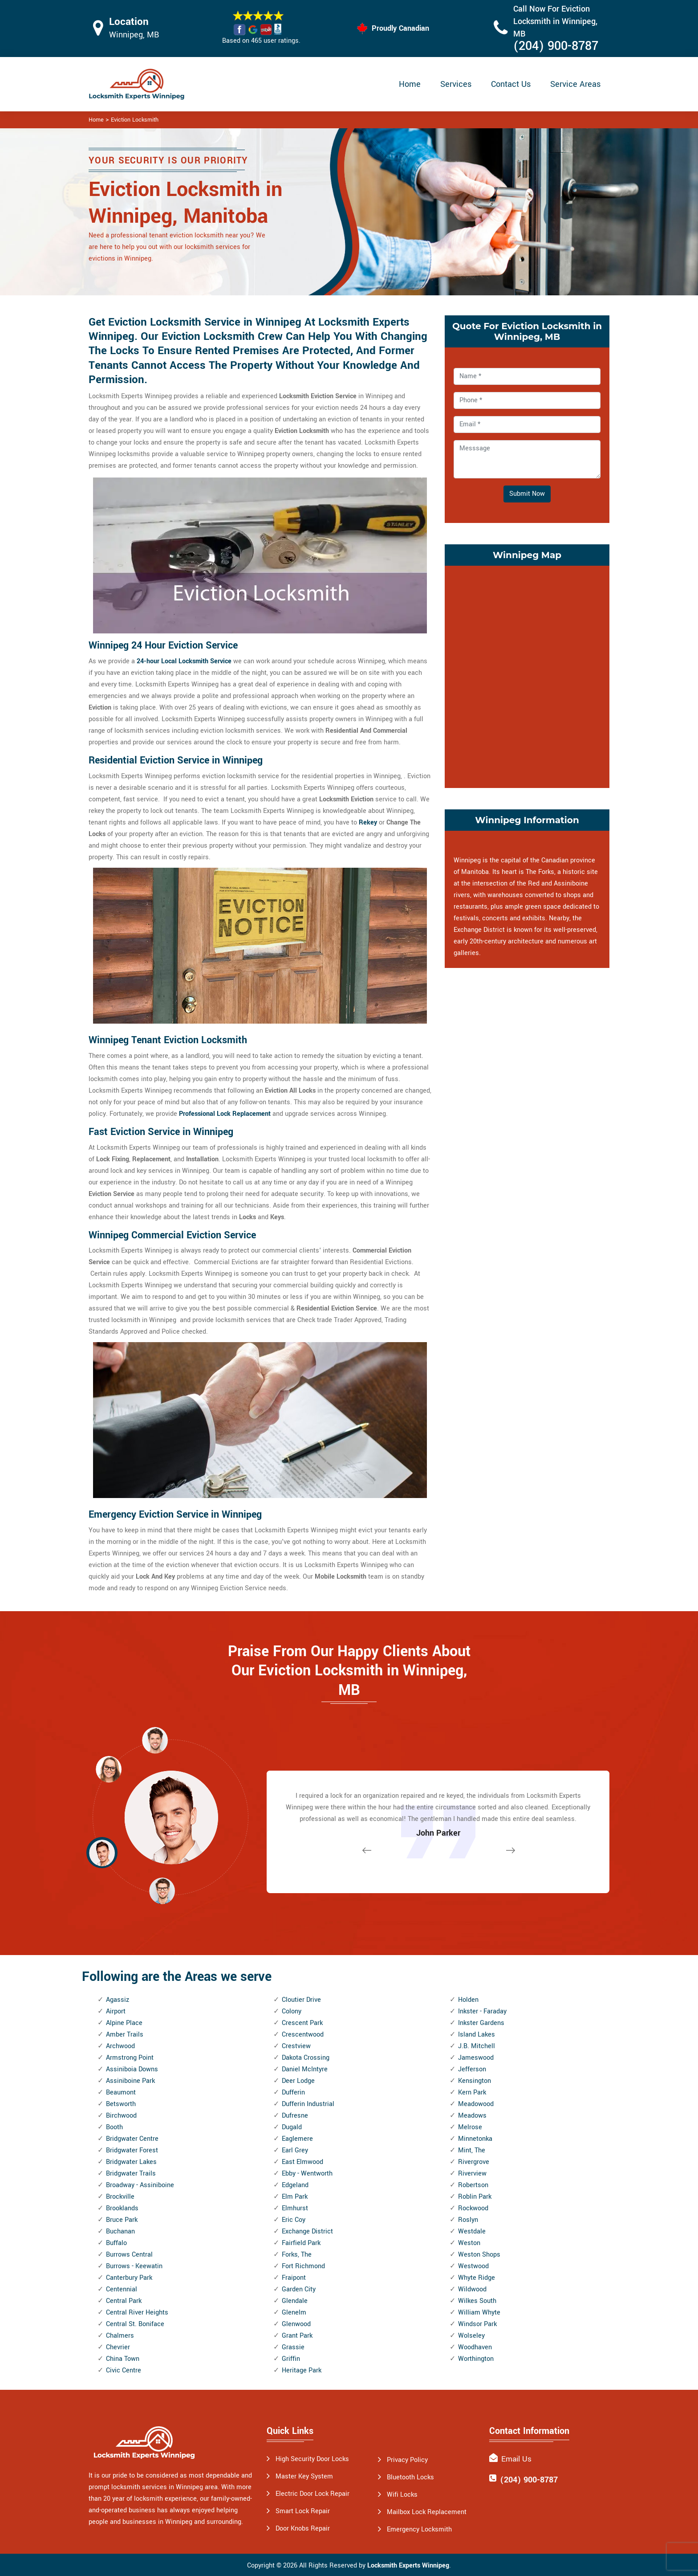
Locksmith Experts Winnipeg (408, 2565)
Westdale (472, 2231)
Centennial (121, 2289)
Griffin (291, 2359)
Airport (116, 2011)
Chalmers (120, 2335)
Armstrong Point (130, 2057)
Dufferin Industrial (308, 2104)
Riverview (472, 2173)
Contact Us (511, 84)
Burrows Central (129, 2254)
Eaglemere (297, 2138)
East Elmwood (302, 2162)
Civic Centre (123, 2370)
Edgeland (295, 2185)
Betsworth (121, 2104)
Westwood (473, 2266)
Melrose (470, 2127)
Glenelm (294, 2312)
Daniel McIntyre (305, 2069)
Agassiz (117, 1999)
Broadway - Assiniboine (140, 2185)
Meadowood (476, 2104)
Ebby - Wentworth (307, 2173)
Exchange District (307, 2231)
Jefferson (472, 2069)
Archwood (120, 2046)
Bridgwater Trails (131, 2173)
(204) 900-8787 (555, 46)
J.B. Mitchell (476, 2046)
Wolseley (471, 2335)
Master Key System (304, 2476)
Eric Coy (293, 2220)
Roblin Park (474, 2196)
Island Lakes (476, 2034)
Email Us (516, 2459)
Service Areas (575, 84)
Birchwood (121, 2115)
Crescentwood (303, 2034)
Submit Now (527, 493)
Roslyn (468, 2220)
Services (455, 84)
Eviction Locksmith (134, 120)
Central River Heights (137, 2312)
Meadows (472, 2115)
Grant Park (297, 2335)
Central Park (124, 2301)
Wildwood (472, 2289)
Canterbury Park (129, 2277)
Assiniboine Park (130, 2081)
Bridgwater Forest (132, 2150)
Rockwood (473, 2208)
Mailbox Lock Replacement (427, 2512)
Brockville (120, 2196)
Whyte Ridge (476, 2277)
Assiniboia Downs (132, 2069)
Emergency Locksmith (419, 2529)
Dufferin (293, 2092)
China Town (122, 2359)
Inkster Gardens (481, 2023)
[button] (162, 1890)
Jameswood (476, 2057)
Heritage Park (301, 2370)
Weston (469, 2243)
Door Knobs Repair (303, 2528)
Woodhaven (475, 2347)
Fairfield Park (301, 2243)
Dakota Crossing (305, 2057)
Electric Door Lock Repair (312, 2493)
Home (410, 84)
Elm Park (295, 2196)
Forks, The (297, 2254)
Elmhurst (295, 2208)
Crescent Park (302, 2023)
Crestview (296, 2046)
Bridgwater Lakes (131, 2162)
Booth (114, 2127)
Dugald (292, 2127)
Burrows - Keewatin (134, 2266)
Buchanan (120, 2231)
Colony (291, 2011)
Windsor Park (477, 2324)
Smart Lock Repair (303, 2511)
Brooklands (122, 2208)
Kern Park (472, 2092)
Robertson (473, 2185)
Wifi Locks (402, 2494)
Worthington (476, 2359)
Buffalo (116, 2243)
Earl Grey (295, 2150)
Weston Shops (479, 2254)
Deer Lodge (298, 2081)
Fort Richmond (303, 2266)
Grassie (293, 2347)
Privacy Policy (407, 2460)
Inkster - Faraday (482, 2011)
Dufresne (295, 2115)
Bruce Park (122, 2220)
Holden (468, 1999)
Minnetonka (475, 2138)
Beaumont (121, 2092)
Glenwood (296, 2324)
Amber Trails (124, 2034)
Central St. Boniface (135, 2324)
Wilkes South (477, 2301)
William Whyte (479, 2312)
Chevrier (118, 2347)
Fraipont (294, 2277)
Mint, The (471, 2150)
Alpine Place (124, 2023)
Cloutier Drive (301, 1999)
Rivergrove (473, 2162)
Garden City (299, 2289)
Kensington (474, 2081)
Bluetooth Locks (410, 2477)
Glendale (295, 2301)
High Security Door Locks (312, 2459)
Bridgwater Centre (132, 2138)
